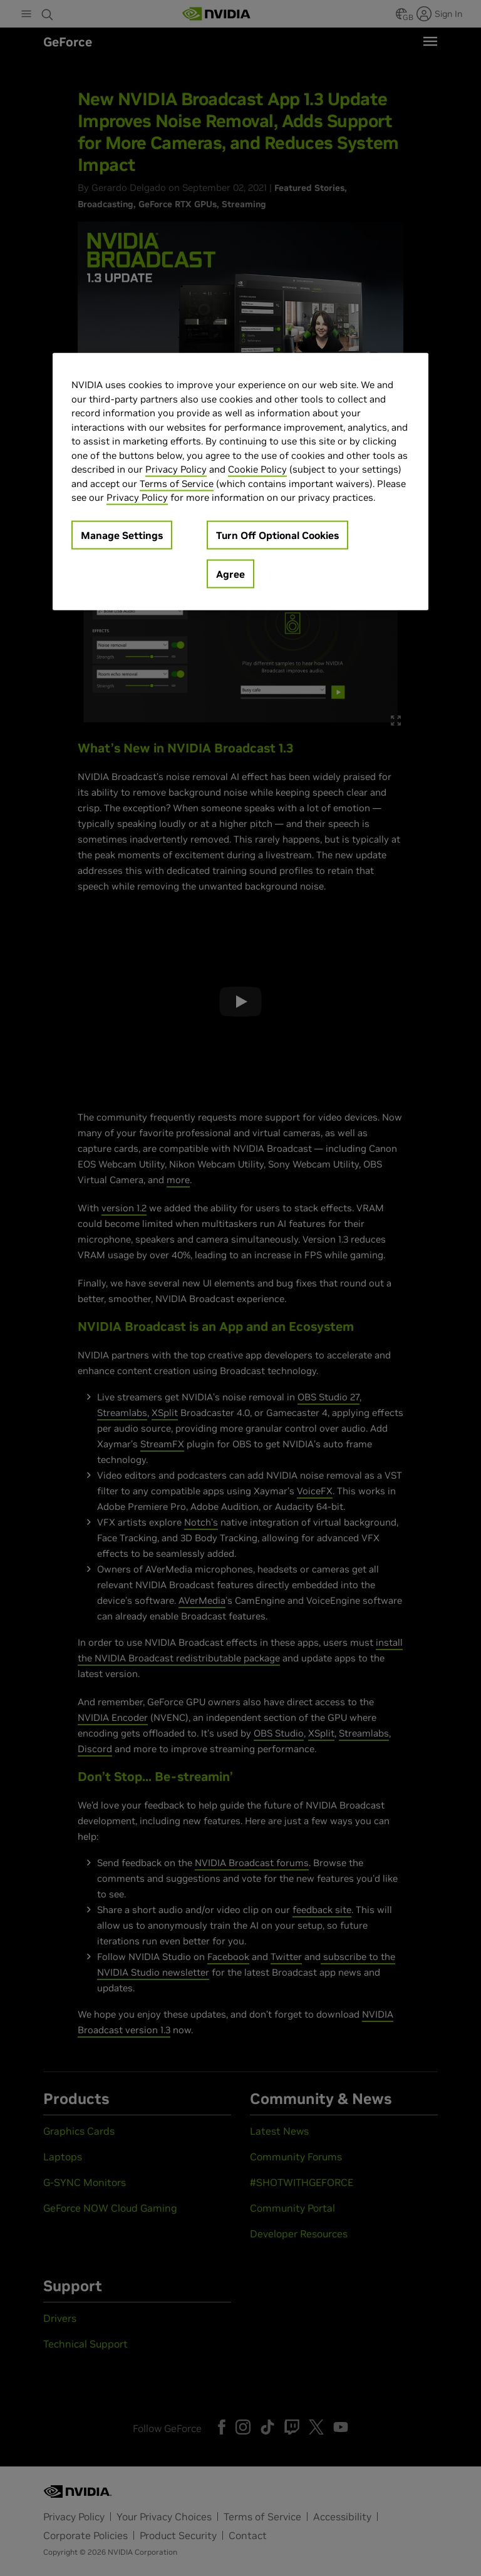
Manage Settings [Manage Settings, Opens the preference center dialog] (122, 534)
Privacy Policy (176, 469)
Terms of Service (177, 483)
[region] (240, 481)
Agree (230, 573)
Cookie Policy (257, 469)
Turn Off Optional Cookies (277, 534)
